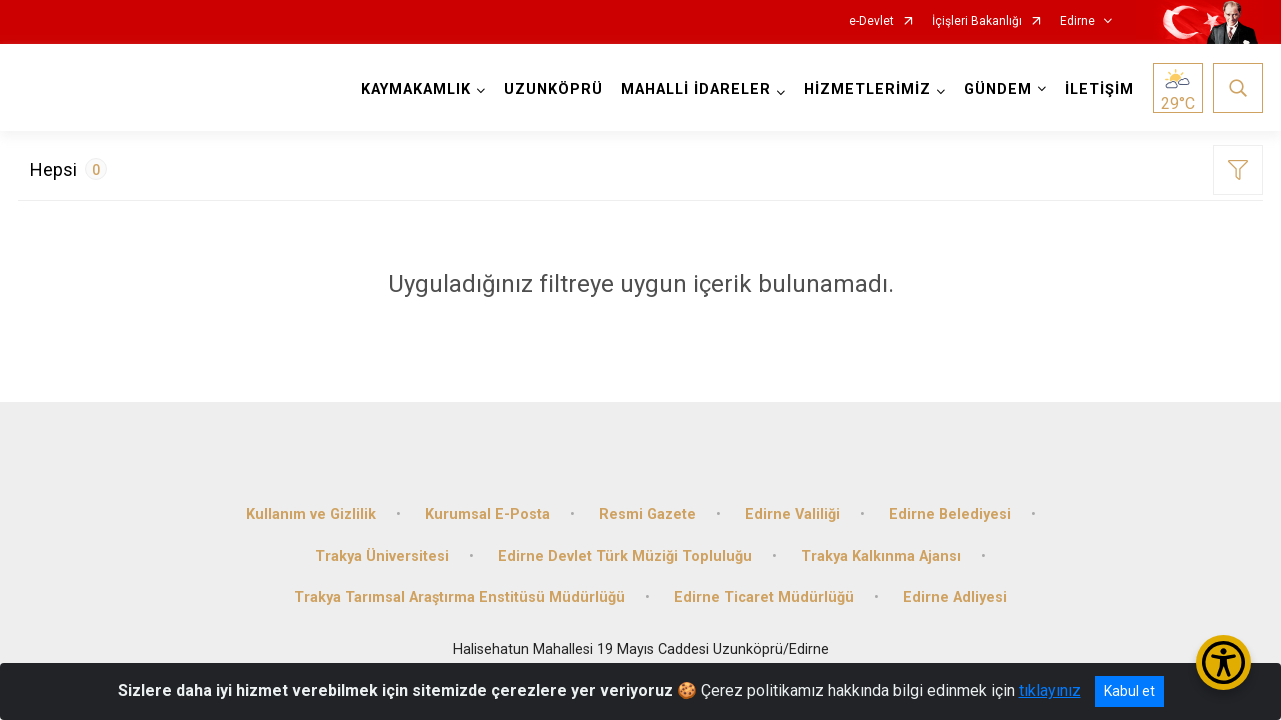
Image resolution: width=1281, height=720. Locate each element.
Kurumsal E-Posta (487, 514)
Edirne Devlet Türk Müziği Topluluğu (625, 556)
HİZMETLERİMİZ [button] (867, 89)
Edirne (1077, 21)
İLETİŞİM (1099, 89)
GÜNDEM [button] (998, 89)
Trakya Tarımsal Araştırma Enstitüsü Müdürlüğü (459, 597)
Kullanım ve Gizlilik (311, 514)
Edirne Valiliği (792, 514)
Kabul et (1129, 691)
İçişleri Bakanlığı (977, 21)
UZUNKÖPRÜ (553, 89)
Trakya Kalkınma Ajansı (881, 556)
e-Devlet (871, 21)
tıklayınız (1050, 690)
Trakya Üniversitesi (382, 556)
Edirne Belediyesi (950, 514)
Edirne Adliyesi (955, 597)
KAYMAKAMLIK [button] (416, 89)
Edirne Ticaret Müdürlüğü (764, 597)
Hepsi (68, 169)
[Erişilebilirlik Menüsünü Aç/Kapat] (1223, 662)
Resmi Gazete (647, 514)
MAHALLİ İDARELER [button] (696, 89)
